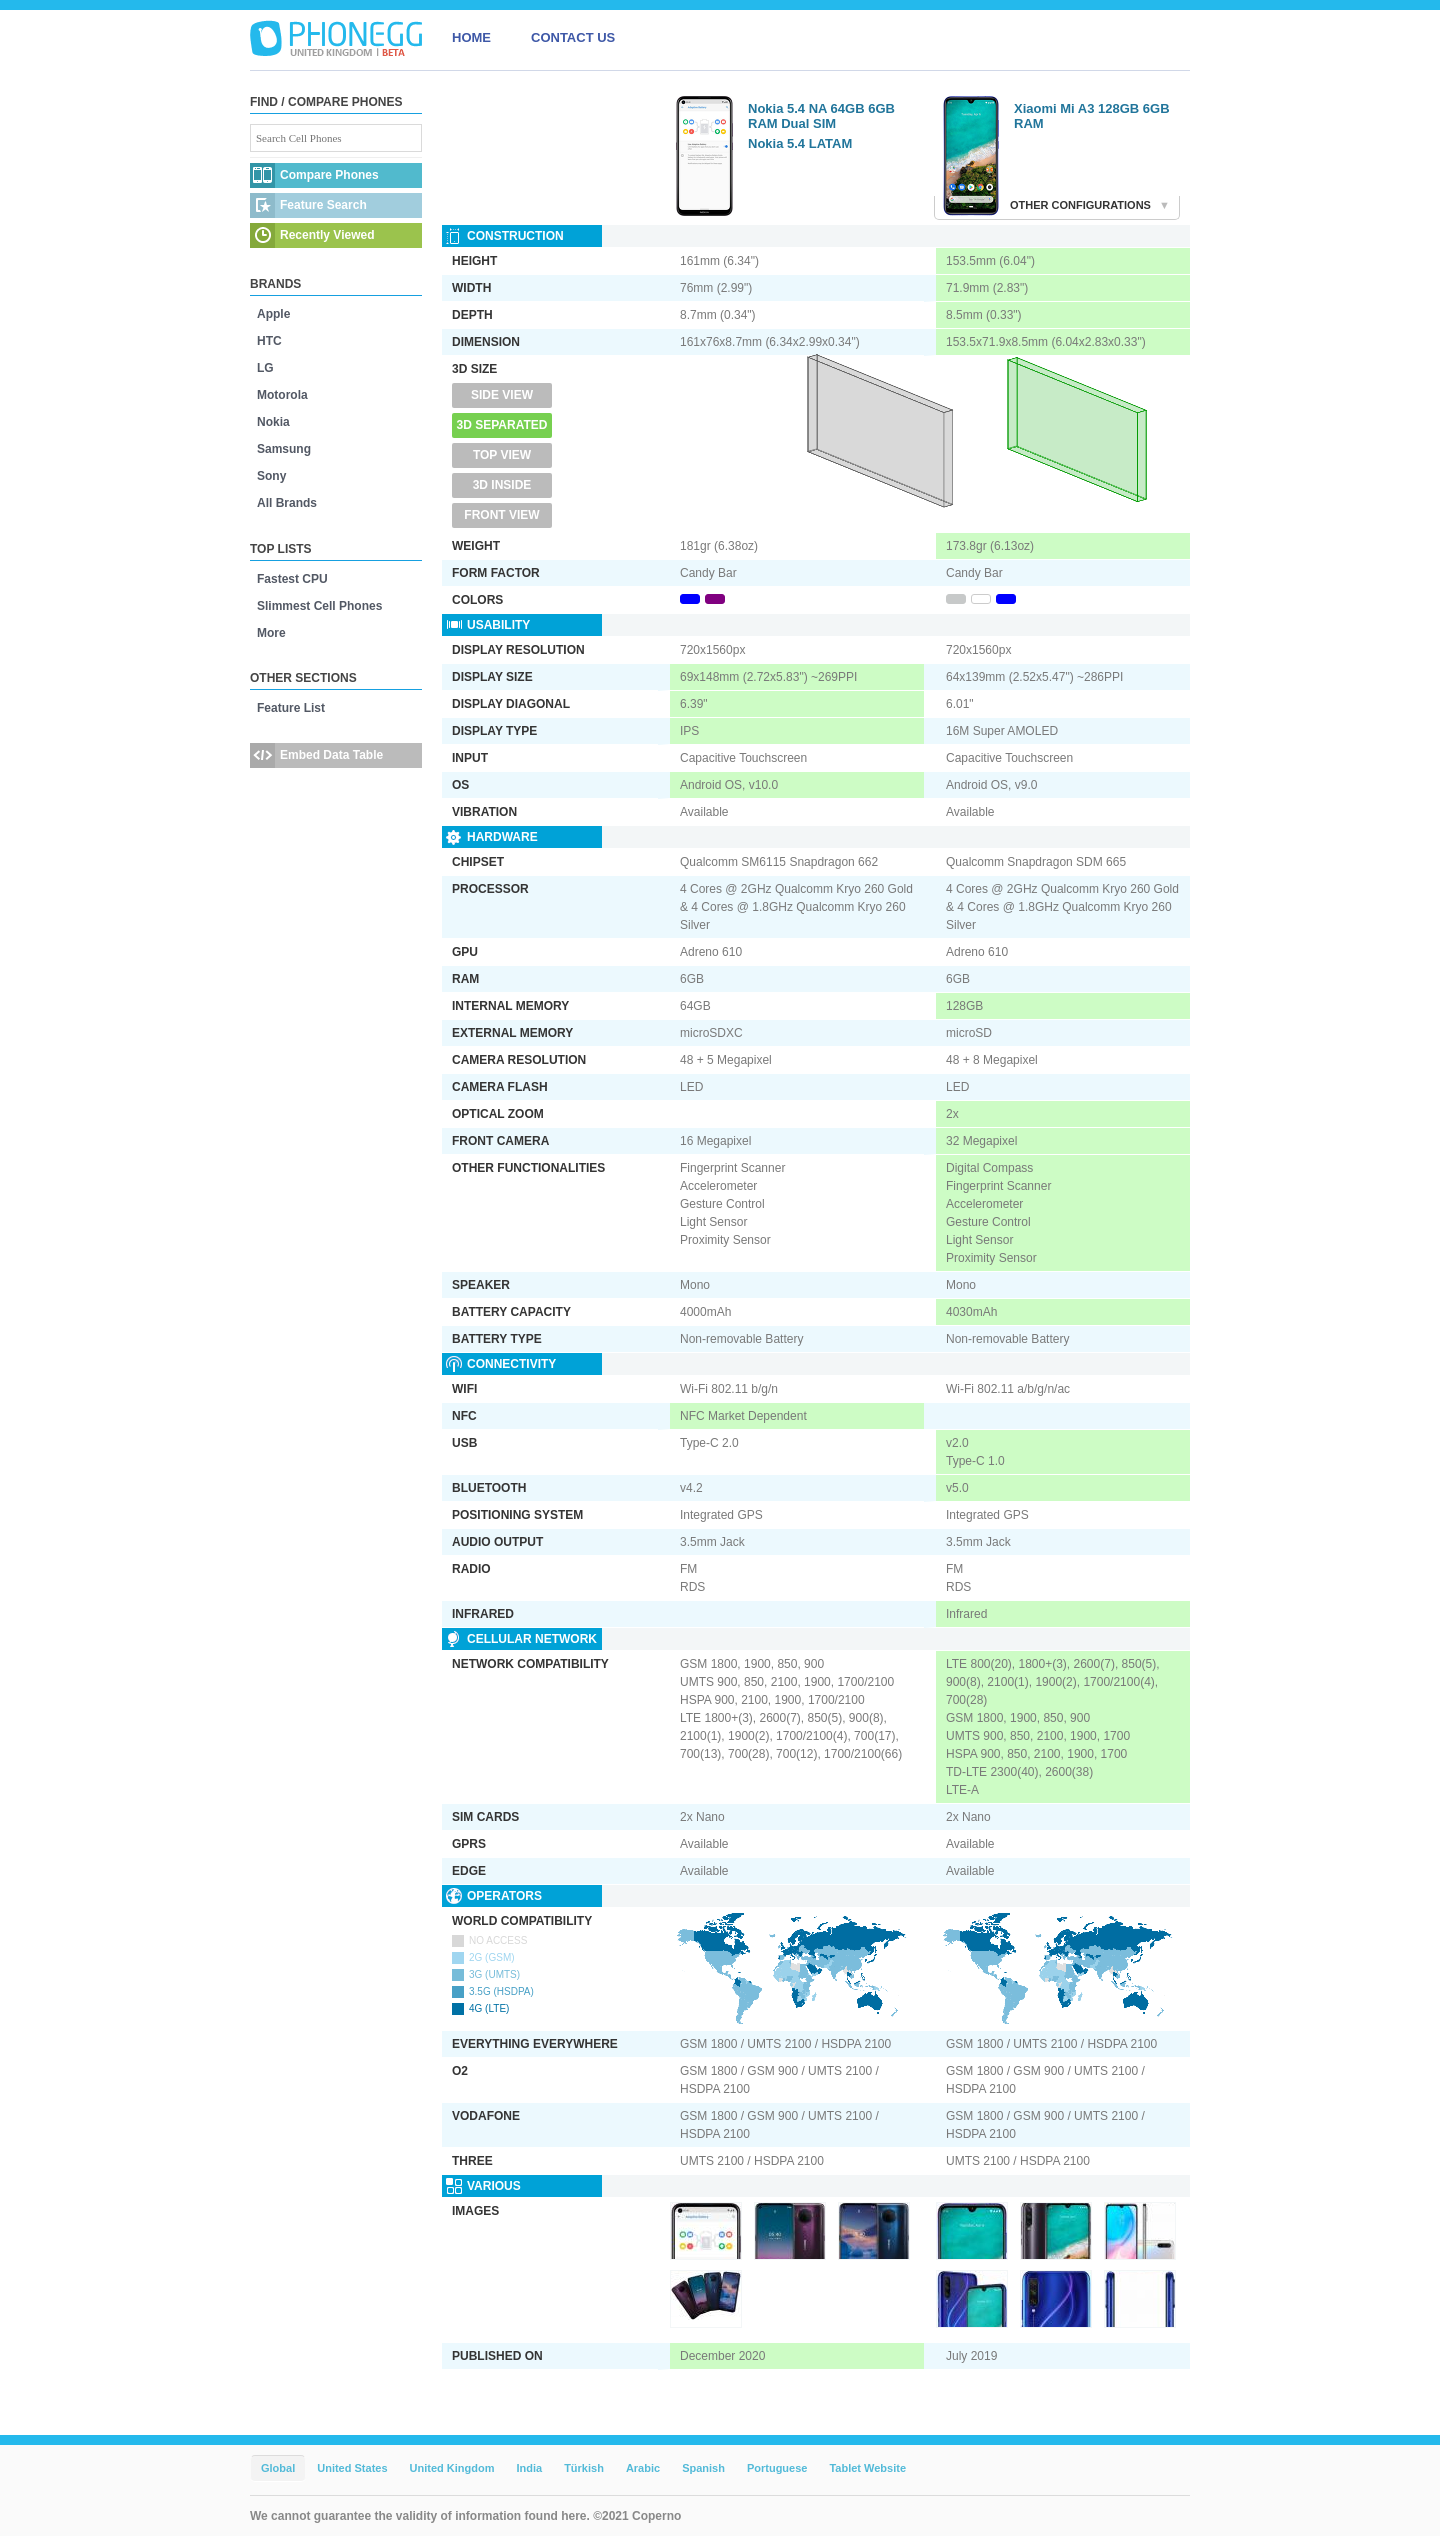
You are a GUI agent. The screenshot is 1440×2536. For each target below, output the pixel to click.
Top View (502, 455)
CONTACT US (573, 37)
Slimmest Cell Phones (319, 606)
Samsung (284, 449)
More (271, 633)
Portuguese (777, 2468)
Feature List (291, 708)
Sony (271, 476)
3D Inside (502, 485)
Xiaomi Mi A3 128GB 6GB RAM (1092, 116)
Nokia (273, 422)
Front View (501, 515)
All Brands (287, 503)
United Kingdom (452, 2468)
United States (352, 2468)
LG (265, 368)
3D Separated (502, 425)
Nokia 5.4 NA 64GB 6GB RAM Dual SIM (821, 116)
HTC (269, 341)
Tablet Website (867, 2468)
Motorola (282, 395)
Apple (273, 314)
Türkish (584, 2468)
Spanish (703, 2468)
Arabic (643, 2468)
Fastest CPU (292, 579)
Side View (502, 395)
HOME (471, 37)
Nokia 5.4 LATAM (800, 143)
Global (278, 2468)
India (529, 2468)
